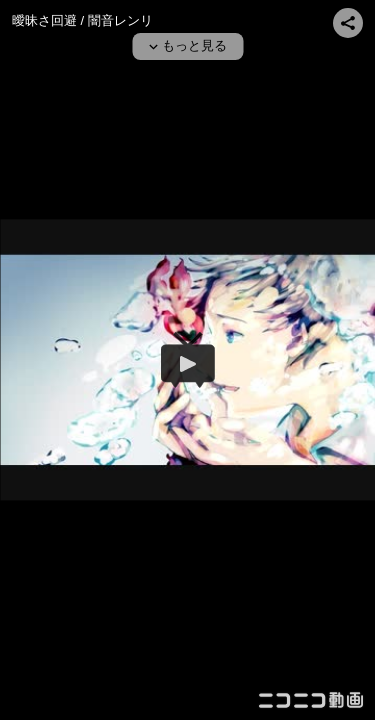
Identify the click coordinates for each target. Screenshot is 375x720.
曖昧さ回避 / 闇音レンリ (82, 20)
